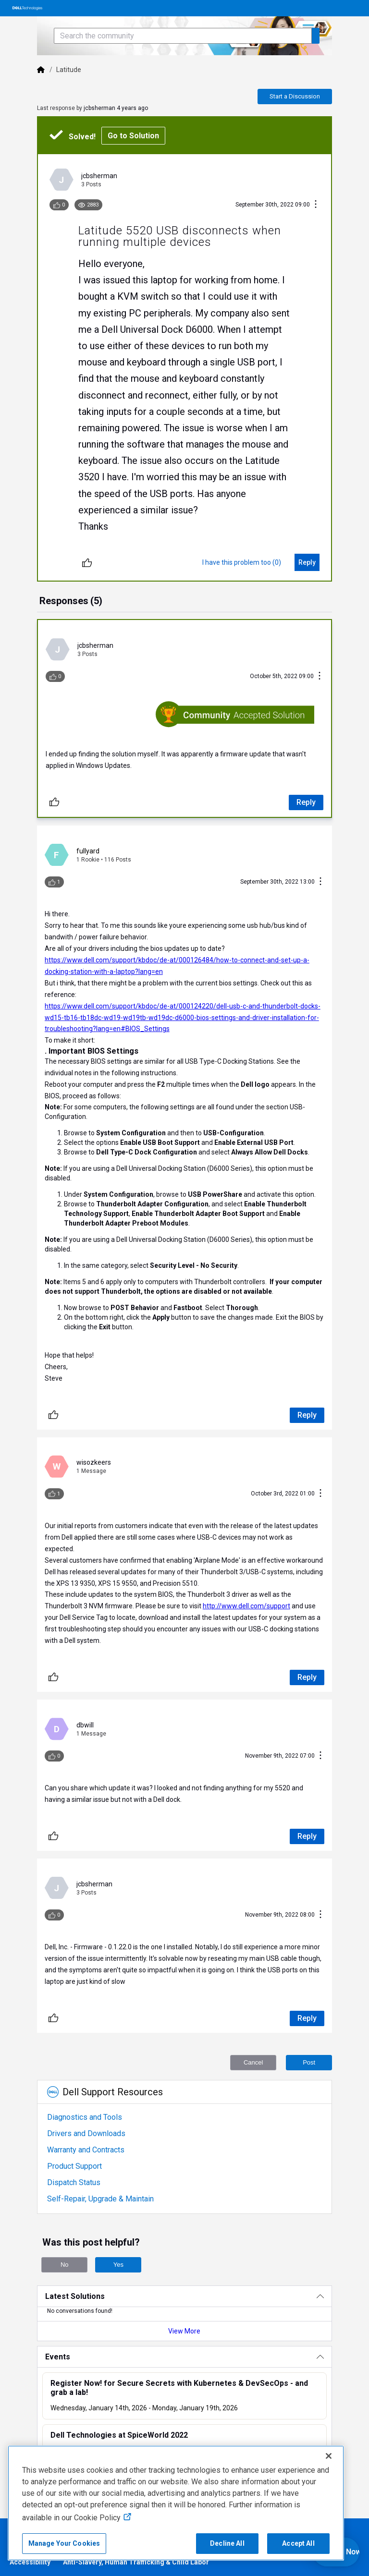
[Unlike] (87, 562)
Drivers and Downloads (86, 2133)
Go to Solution (133, 135)
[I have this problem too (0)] (241, 562)
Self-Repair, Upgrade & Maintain (100, 2198)
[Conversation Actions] (316, 204)
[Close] (328, 2456)
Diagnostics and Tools (84, 2117)
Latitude (69, 69)
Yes (118, 2264)
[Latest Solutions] (184, 2296)
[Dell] (41, 69)
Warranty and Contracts (85, 2149)
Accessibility (30, 2562)
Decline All (227, 2543)
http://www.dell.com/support (246, 1606)
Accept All (298, 2543)
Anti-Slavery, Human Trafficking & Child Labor (136, 2562)
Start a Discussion (295, 96)
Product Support (74, 2166)
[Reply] (307, 562)
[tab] (71, 601)
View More (184, 2331)
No (65, 2264)
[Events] (184, 2357)
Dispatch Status (73, 2182)
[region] (176, 2503)
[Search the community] (183, 36)
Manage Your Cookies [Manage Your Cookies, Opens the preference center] (64, 2543)
